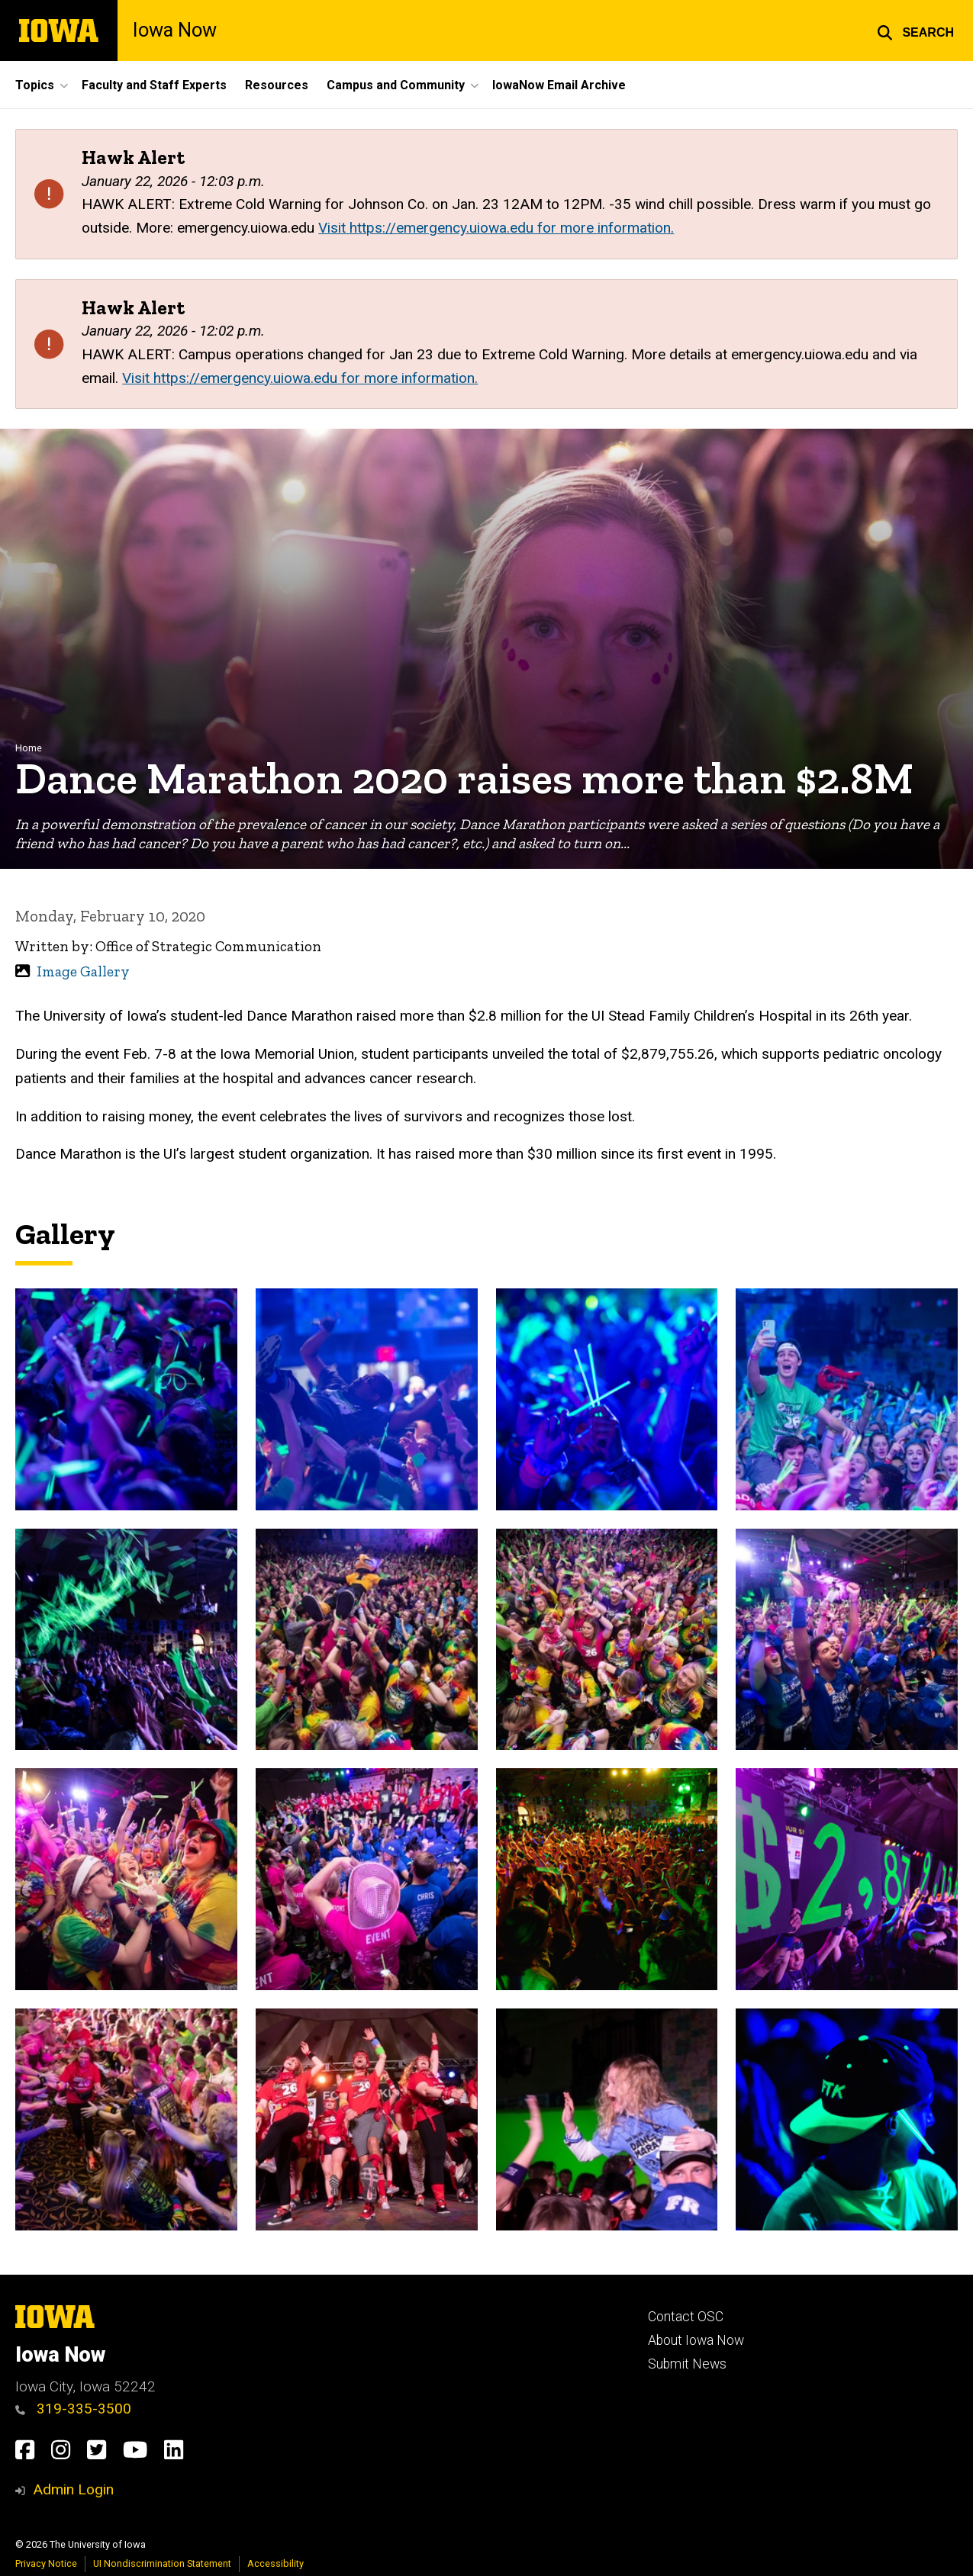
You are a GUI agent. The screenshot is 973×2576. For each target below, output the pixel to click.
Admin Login (73, 2489)
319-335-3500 (73, 2408)
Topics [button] (34, 85)
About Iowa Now (696, 2340)
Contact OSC (685, 2316)
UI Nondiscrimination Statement (162, 2563)
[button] (915, 30)
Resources (276, 85)
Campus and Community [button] (396, 85)
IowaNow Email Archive (559, 85)
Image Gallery (83, 971)
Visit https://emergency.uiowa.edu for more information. (496, 227)
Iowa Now (175, 30)
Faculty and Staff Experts (154, 85)
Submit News (687, 2364)
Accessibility (275, 2563)
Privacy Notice (46, 2563)
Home (28, 748)
